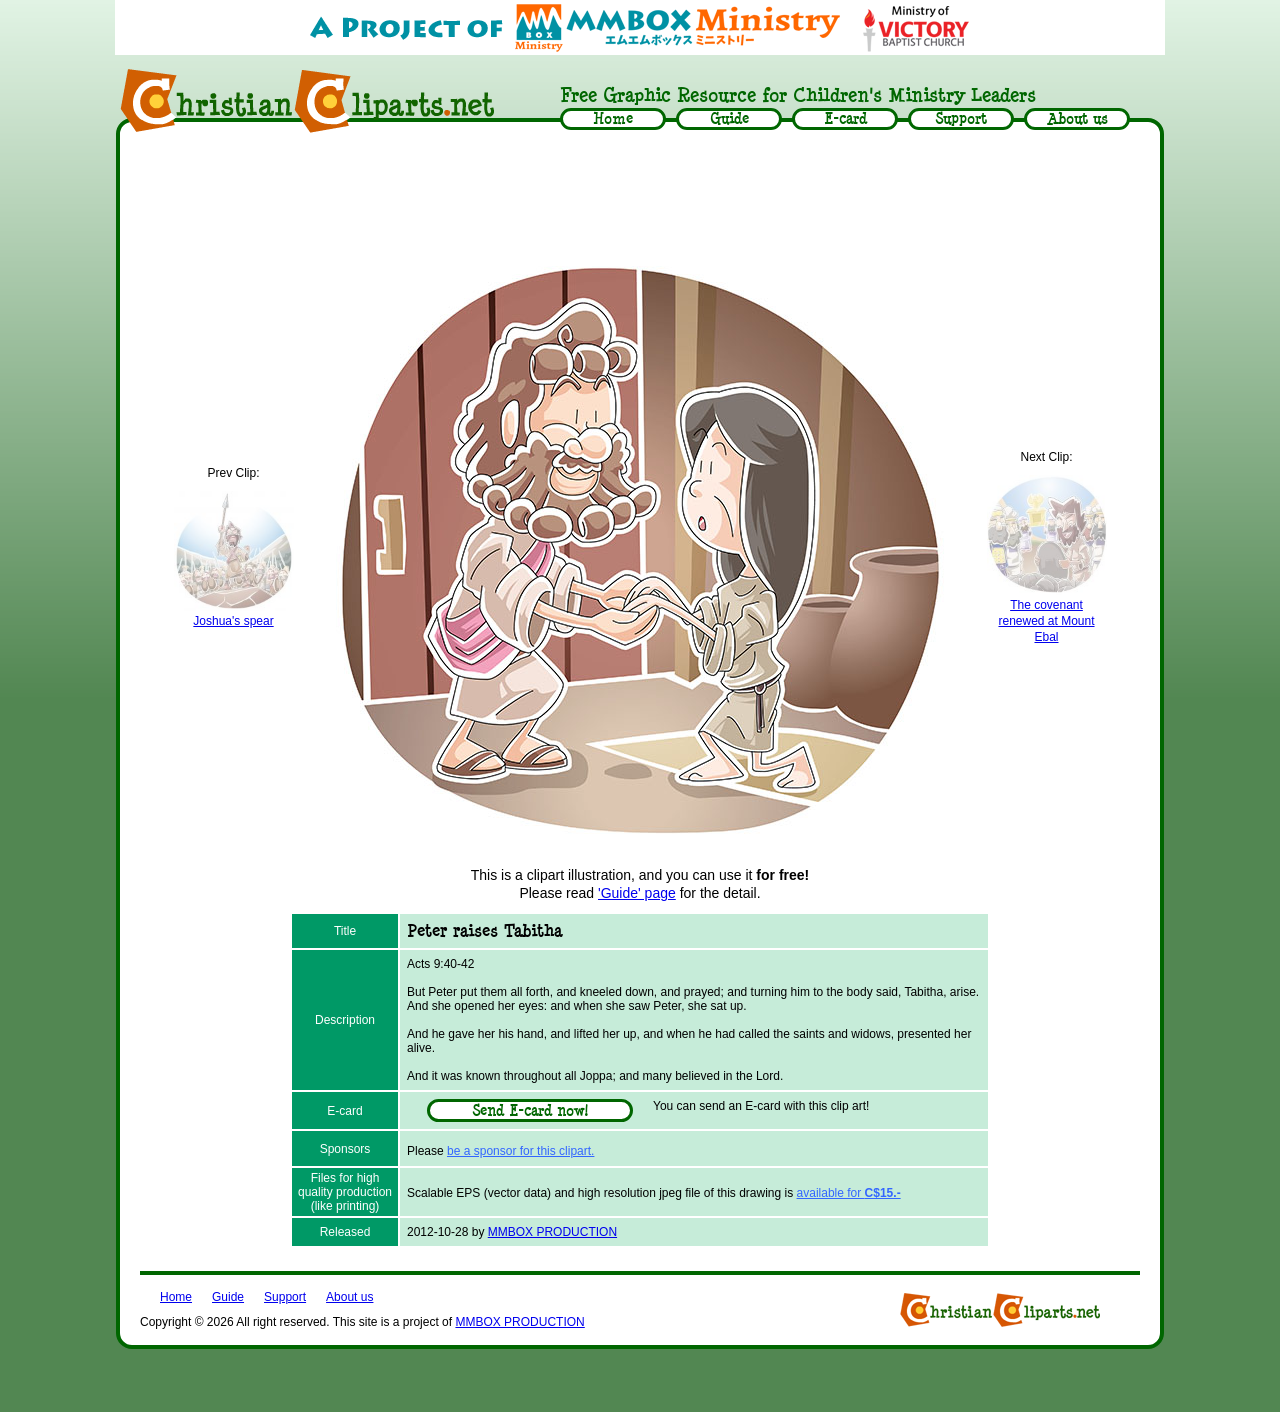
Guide (228, 1297)
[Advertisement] (640, 197)
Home (176, 1297)
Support (285, 1297)
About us (349, 1297)
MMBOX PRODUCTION (552, 1232)
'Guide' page (637, 893)
